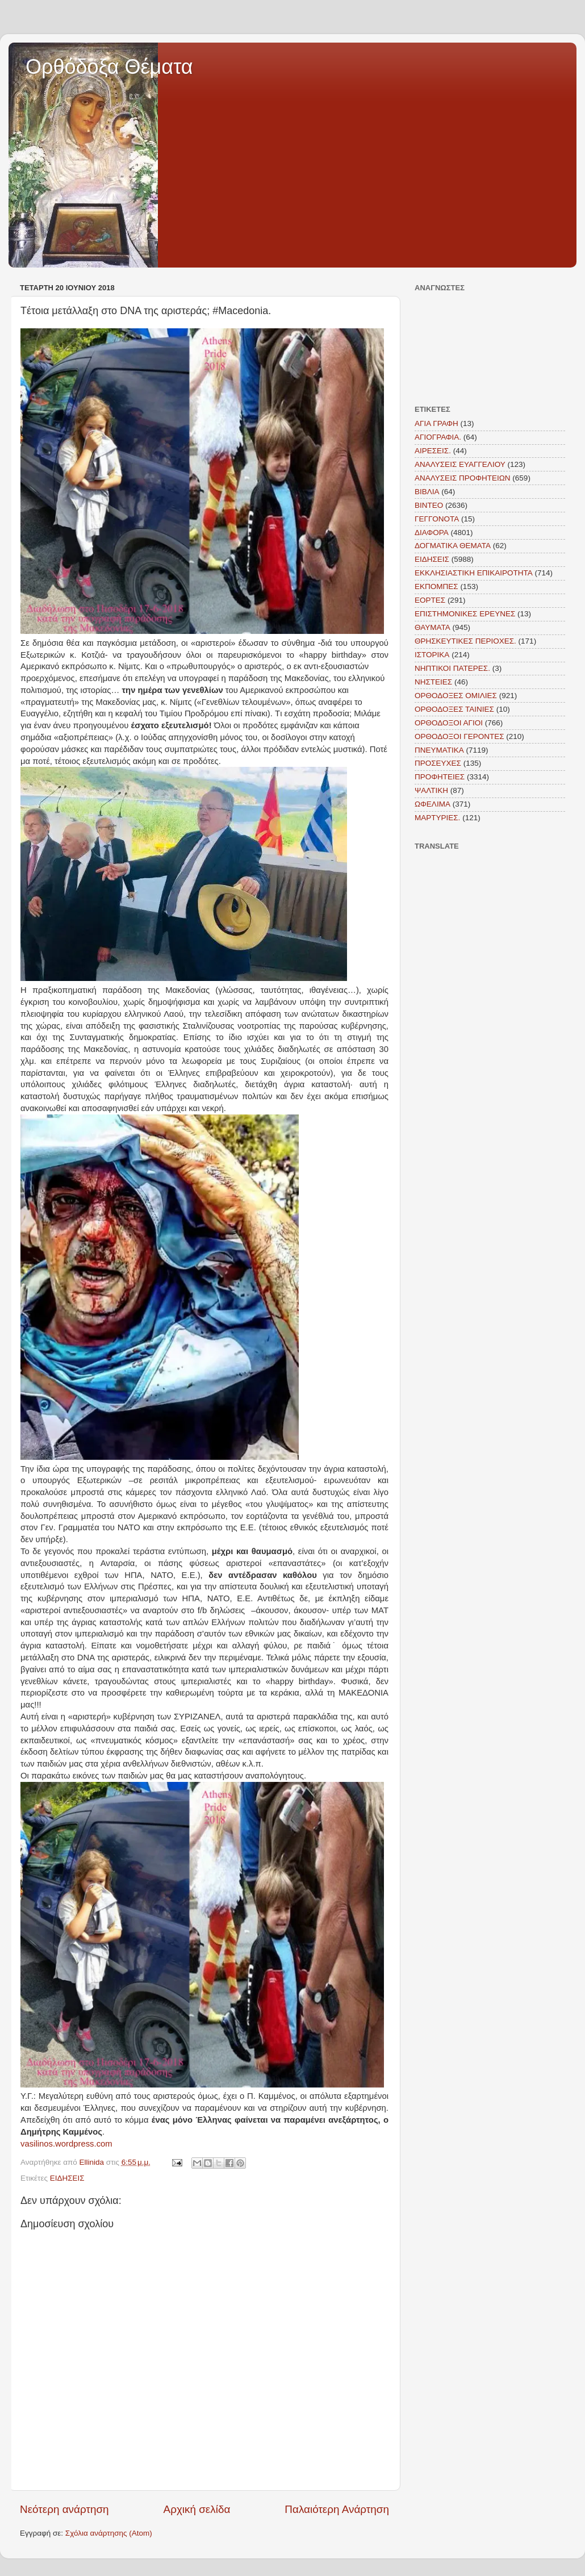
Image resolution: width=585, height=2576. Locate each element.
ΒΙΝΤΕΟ (429, 505)
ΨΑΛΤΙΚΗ (431, 790)
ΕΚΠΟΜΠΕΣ (436, 586)
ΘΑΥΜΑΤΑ (432, 627)
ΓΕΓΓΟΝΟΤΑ (437, 519)
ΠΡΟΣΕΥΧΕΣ (438, 763)
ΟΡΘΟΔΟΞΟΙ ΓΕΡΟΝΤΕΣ (459, 736)
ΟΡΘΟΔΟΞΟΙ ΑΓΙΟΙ (449, 723)
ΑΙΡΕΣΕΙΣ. (433, 450)
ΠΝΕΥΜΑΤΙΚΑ (439, 750)
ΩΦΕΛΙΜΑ (432, 804)
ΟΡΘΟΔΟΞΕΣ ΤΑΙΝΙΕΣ (454, 709)
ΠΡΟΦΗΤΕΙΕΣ (440, 777)
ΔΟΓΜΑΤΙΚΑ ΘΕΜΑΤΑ (453, 545)
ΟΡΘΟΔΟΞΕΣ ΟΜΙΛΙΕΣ (456, 695)
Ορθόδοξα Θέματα (109, 66)
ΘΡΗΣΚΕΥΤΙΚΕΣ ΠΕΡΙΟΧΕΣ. (465, 641)
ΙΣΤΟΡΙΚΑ (432, 654)
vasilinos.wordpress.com (66, 2143)
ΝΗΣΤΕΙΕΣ (433, 682)
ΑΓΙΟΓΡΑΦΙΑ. (438, 437)
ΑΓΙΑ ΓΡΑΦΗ (436, 423)
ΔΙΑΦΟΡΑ (432, 532)
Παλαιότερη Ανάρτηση (337, 2509)
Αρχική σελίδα (197, 2509)
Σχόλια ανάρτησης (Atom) (108, 2533)
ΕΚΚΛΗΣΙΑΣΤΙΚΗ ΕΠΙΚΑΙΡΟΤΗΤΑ (474, 573)
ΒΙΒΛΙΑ (427, 491)
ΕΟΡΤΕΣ (430, 600)
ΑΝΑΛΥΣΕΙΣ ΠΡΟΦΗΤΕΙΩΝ (463, 478)
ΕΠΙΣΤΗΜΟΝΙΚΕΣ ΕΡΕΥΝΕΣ (465, 613)
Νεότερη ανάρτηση (64, 2509)
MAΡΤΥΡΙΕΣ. (437, 817)
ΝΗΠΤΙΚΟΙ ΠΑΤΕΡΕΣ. (452, 668)
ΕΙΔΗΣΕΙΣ (67, 2178)
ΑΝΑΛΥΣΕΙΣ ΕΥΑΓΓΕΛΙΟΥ (460, 464)
